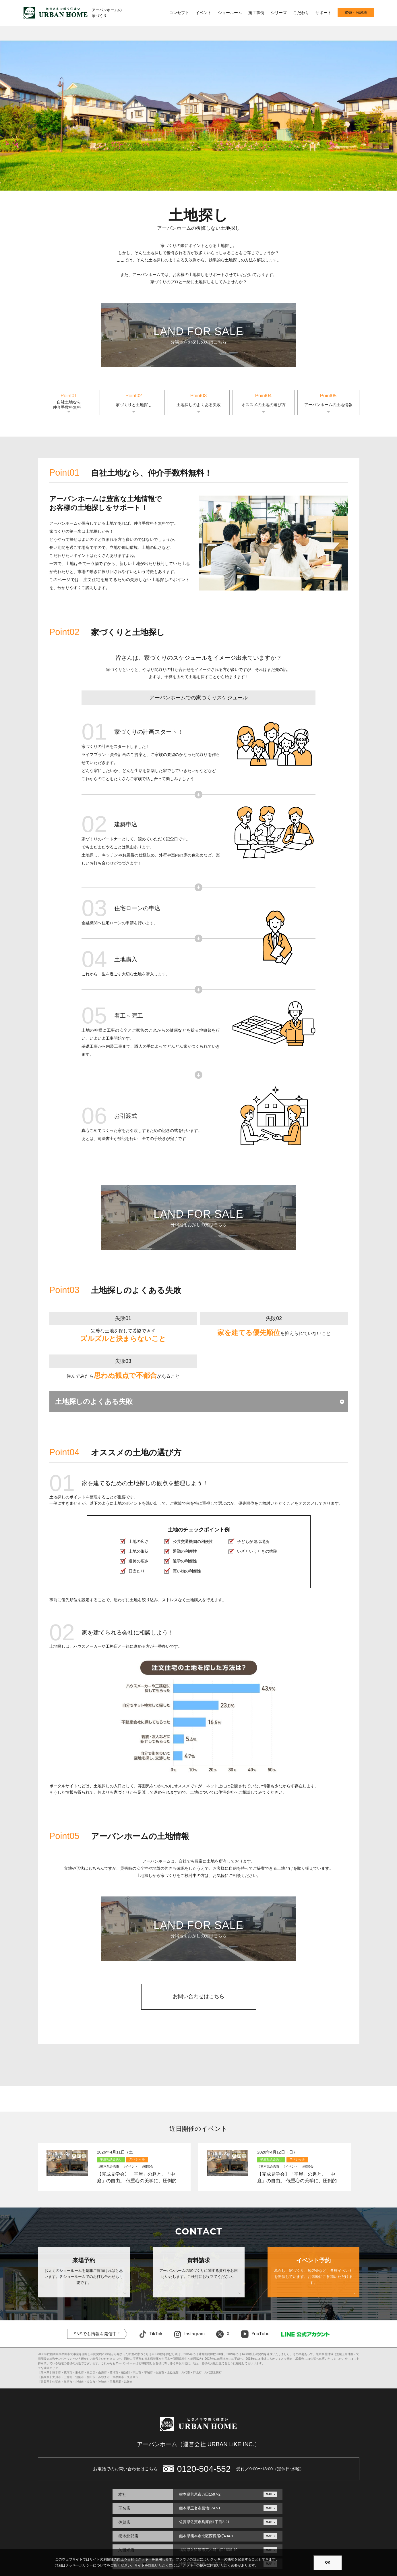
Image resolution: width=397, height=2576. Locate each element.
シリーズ (279, 13)
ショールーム (230, 13)
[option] (198, 115)
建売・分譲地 (355, 13)
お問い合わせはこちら (198, 1996)
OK (327, 2562)
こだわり (301, 13)
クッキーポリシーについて (86, 2565)
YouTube (255, 2334)
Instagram (189, 2334)
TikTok (150, 2334)
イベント (203, 13)
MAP (269, 2494)
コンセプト (179, 13)
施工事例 (256, 13)
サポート (323, 13)
